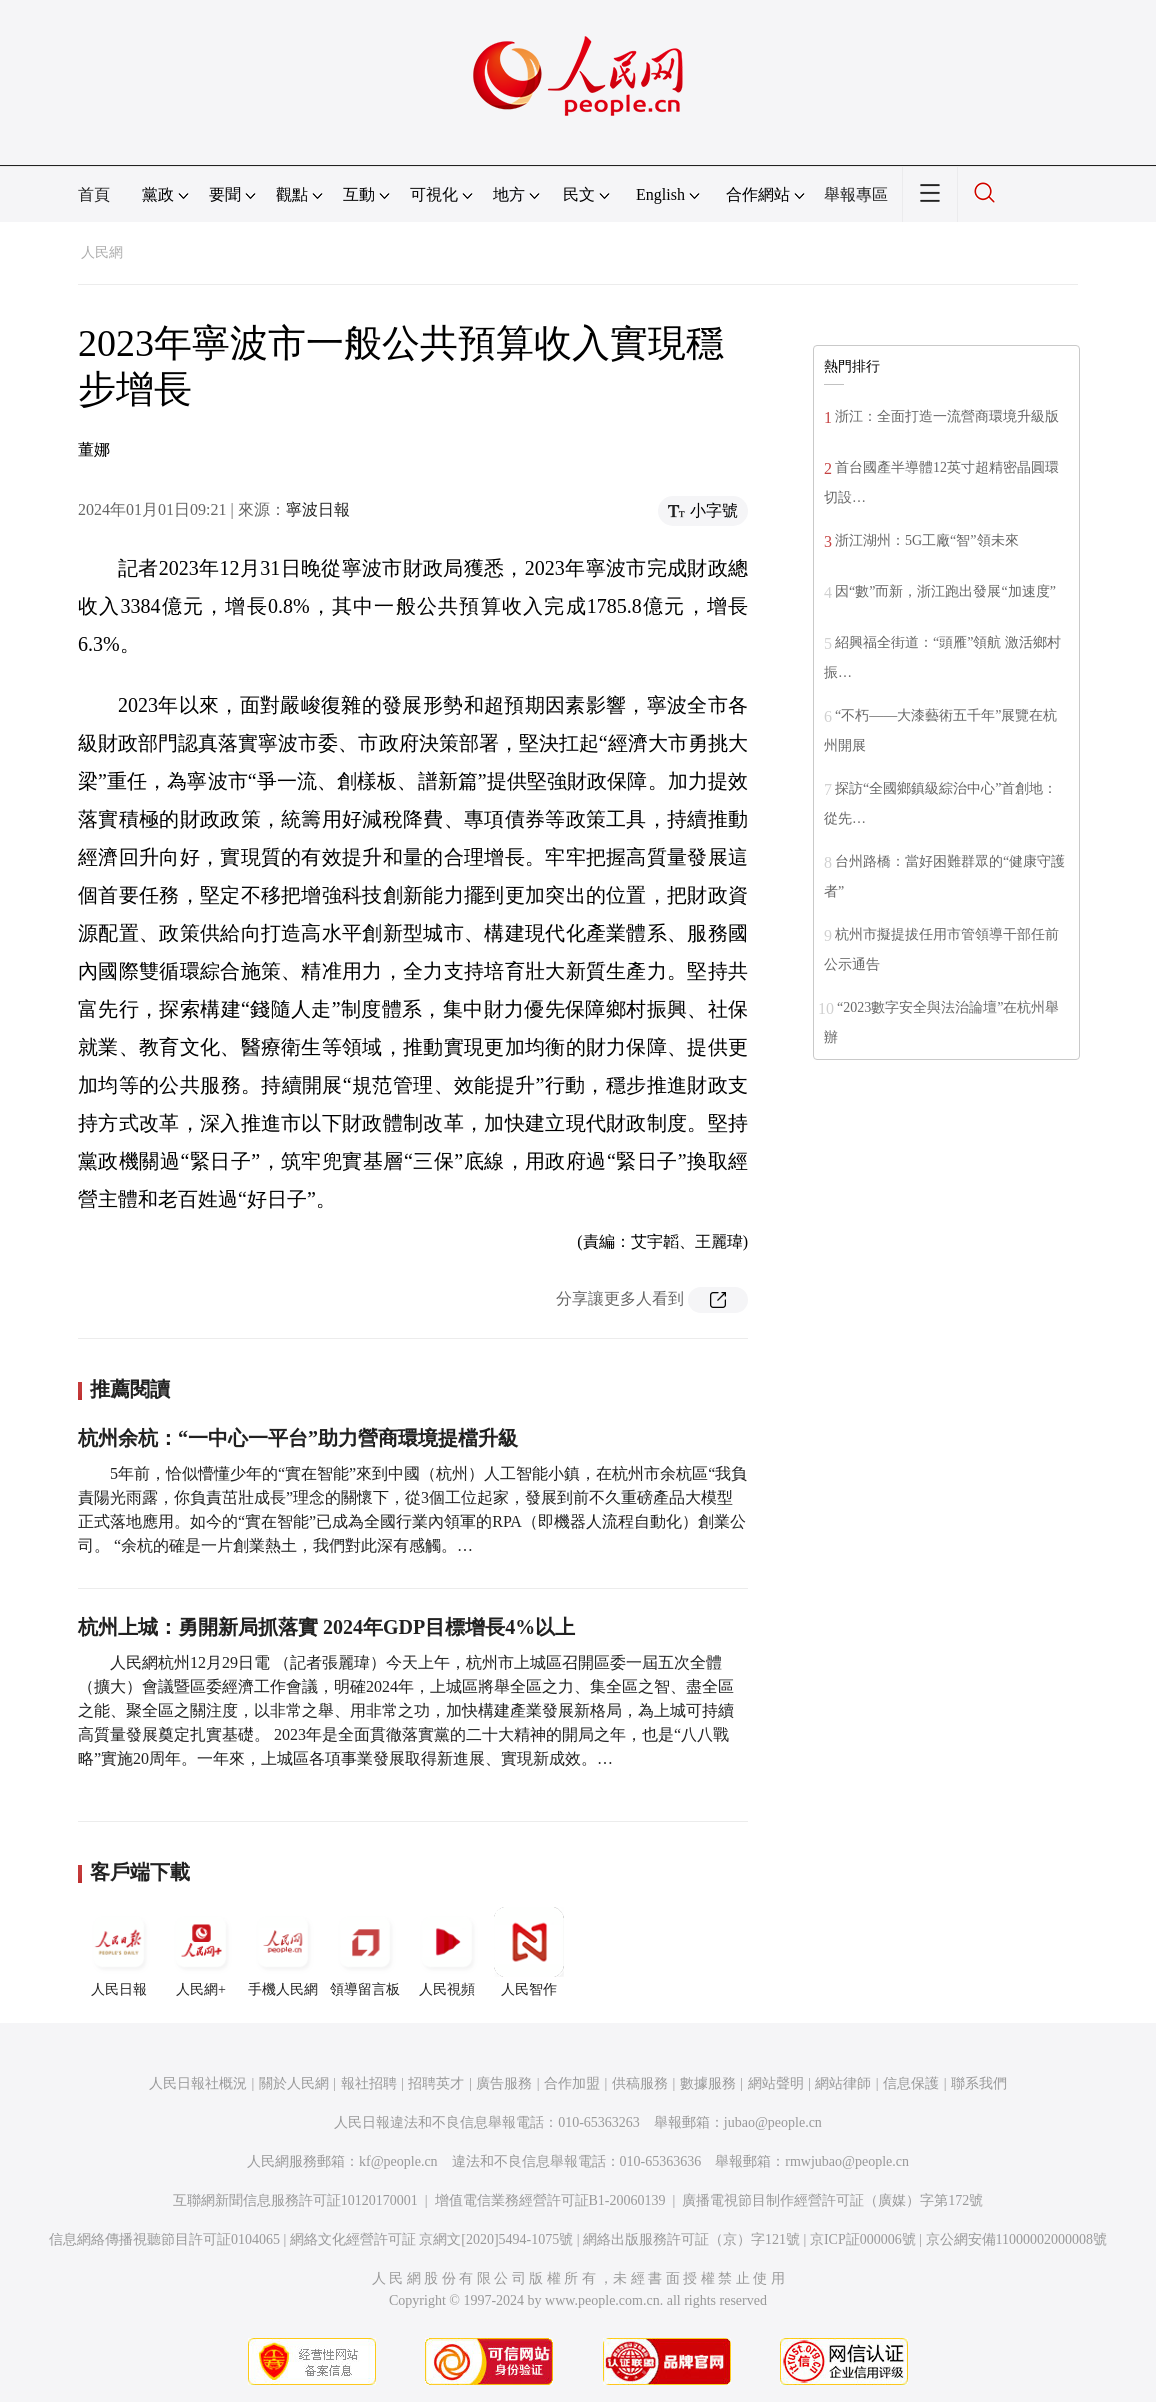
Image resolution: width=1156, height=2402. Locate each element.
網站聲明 (776, 2083)
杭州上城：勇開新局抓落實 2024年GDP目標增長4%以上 (326, 1627)
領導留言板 (365, 1952)
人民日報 (119, 1952)
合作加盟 (572, 2083)
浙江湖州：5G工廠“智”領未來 (927, 540)
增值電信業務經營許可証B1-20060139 (550, 2200)
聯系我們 (979, 2083)
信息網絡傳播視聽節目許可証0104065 (164, 2239)
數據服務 (708, 2083)
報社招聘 (369, 2083)
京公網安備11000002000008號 (1016, 2239)
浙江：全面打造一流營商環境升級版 (947, 416)
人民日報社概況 (198, 2083)
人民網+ (201, 1952)
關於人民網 (294, 2083)
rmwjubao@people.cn (847, 2161)
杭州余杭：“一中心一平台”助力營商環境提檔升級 (298, 1438)
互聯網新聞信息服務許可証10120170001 (295, 2200)
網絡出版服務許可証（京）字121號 (691, 2239)
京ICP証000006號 (863, 2239)
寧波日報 (318, 509)
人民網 (102, 252)
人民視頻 (447, 1952)
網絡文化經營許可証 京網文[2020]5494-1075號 (432, 2239)
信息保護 (911, 2083)
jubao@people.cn (773, 2122)
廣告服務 (504, 2083)
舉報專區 (856, 194)
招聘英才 (436, 2083)
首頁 (94, 194)
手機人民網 (283, 1952)
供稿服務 (640, 2083)
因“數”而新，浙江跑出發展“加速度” (945, 591)
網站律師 (843, 2083)
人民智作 (529, 1952)
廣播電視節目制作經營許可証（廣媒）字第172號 (832, 2200)
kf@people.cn (398, 2161)
